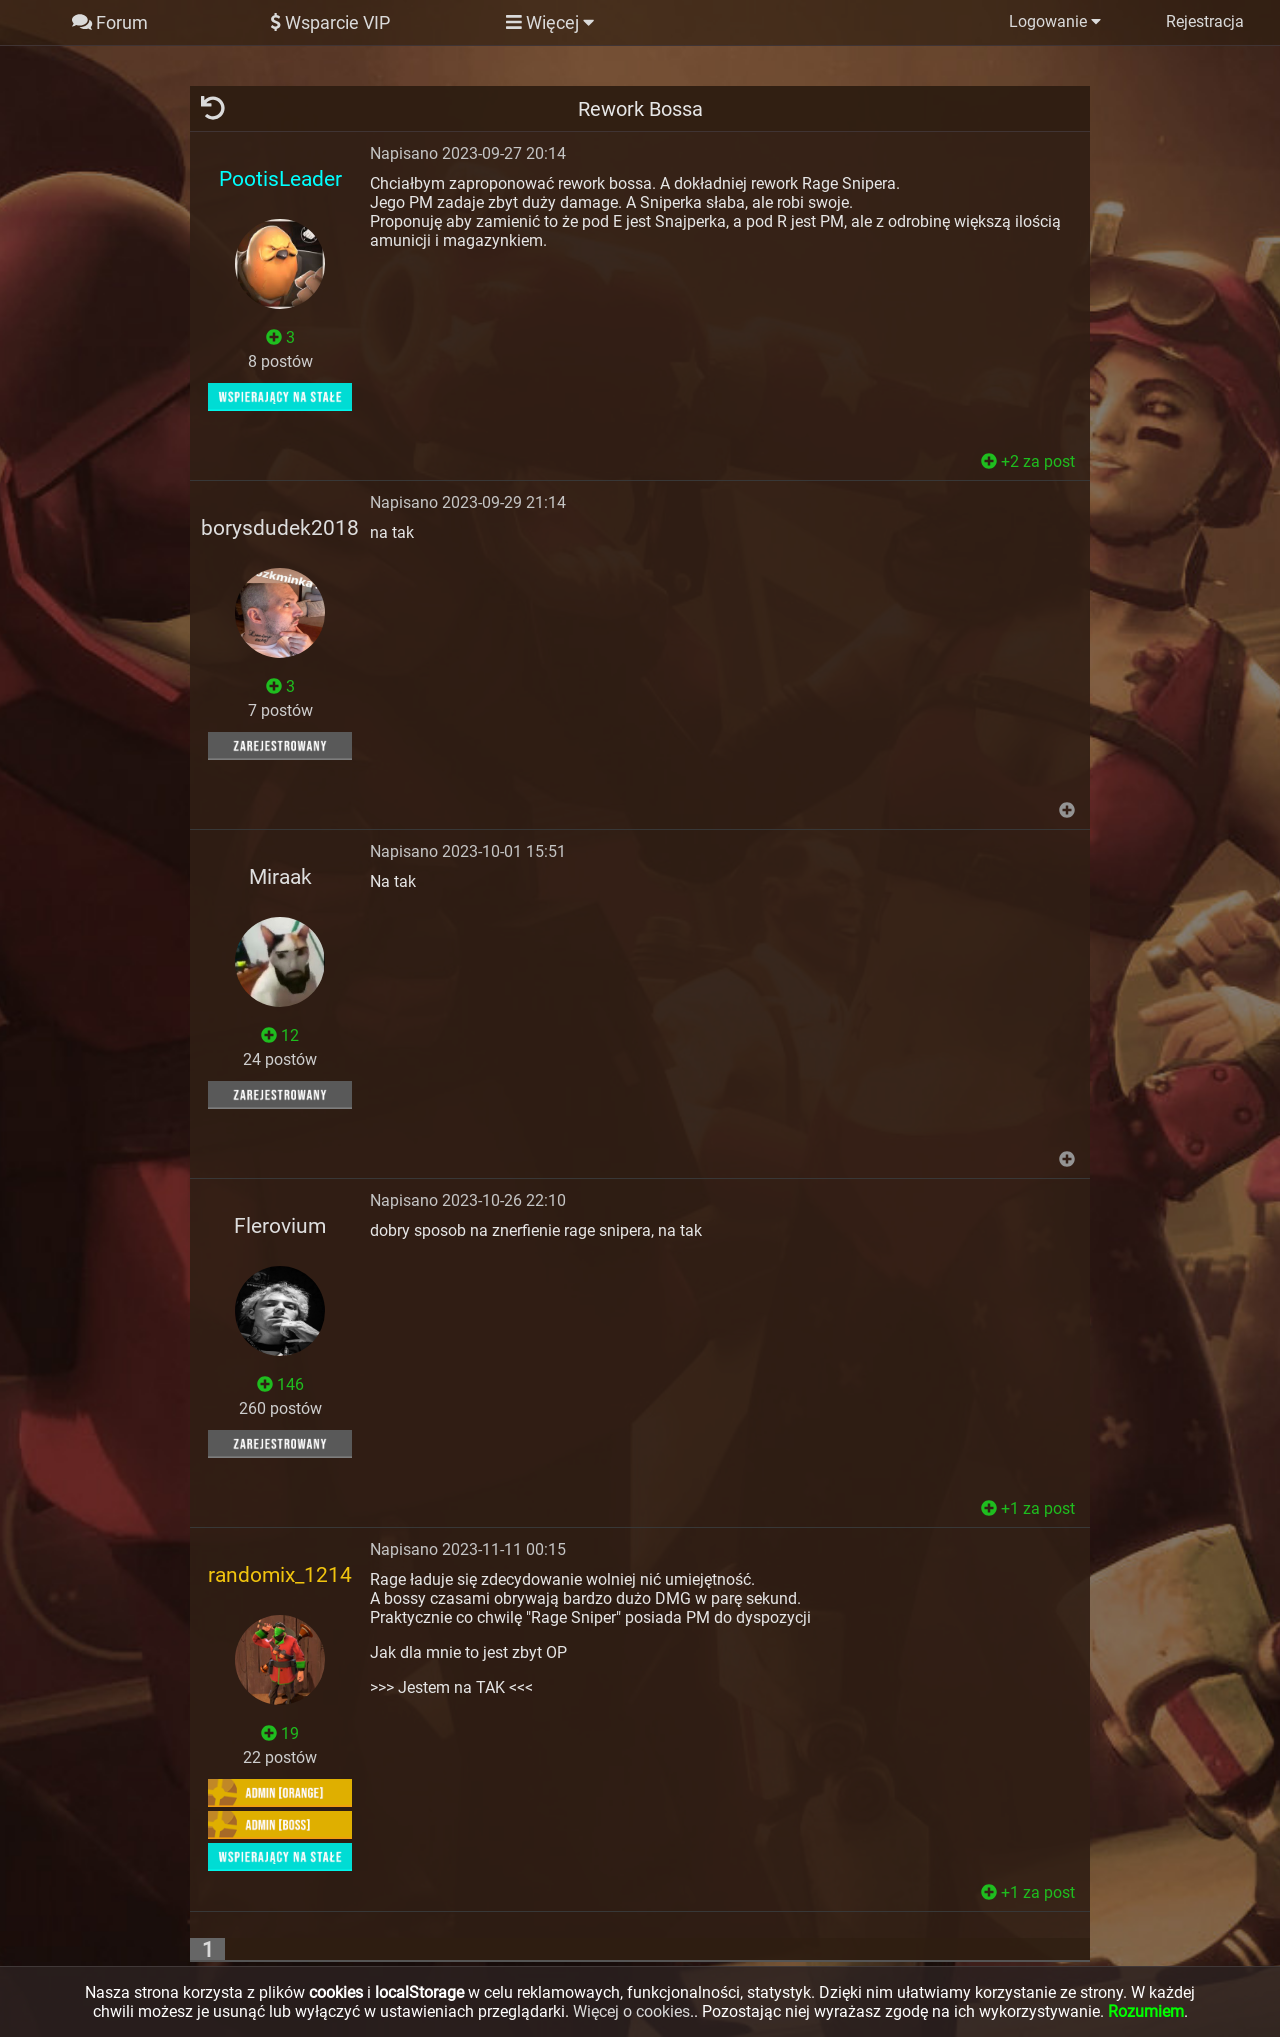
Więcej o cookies (631, 2011)
